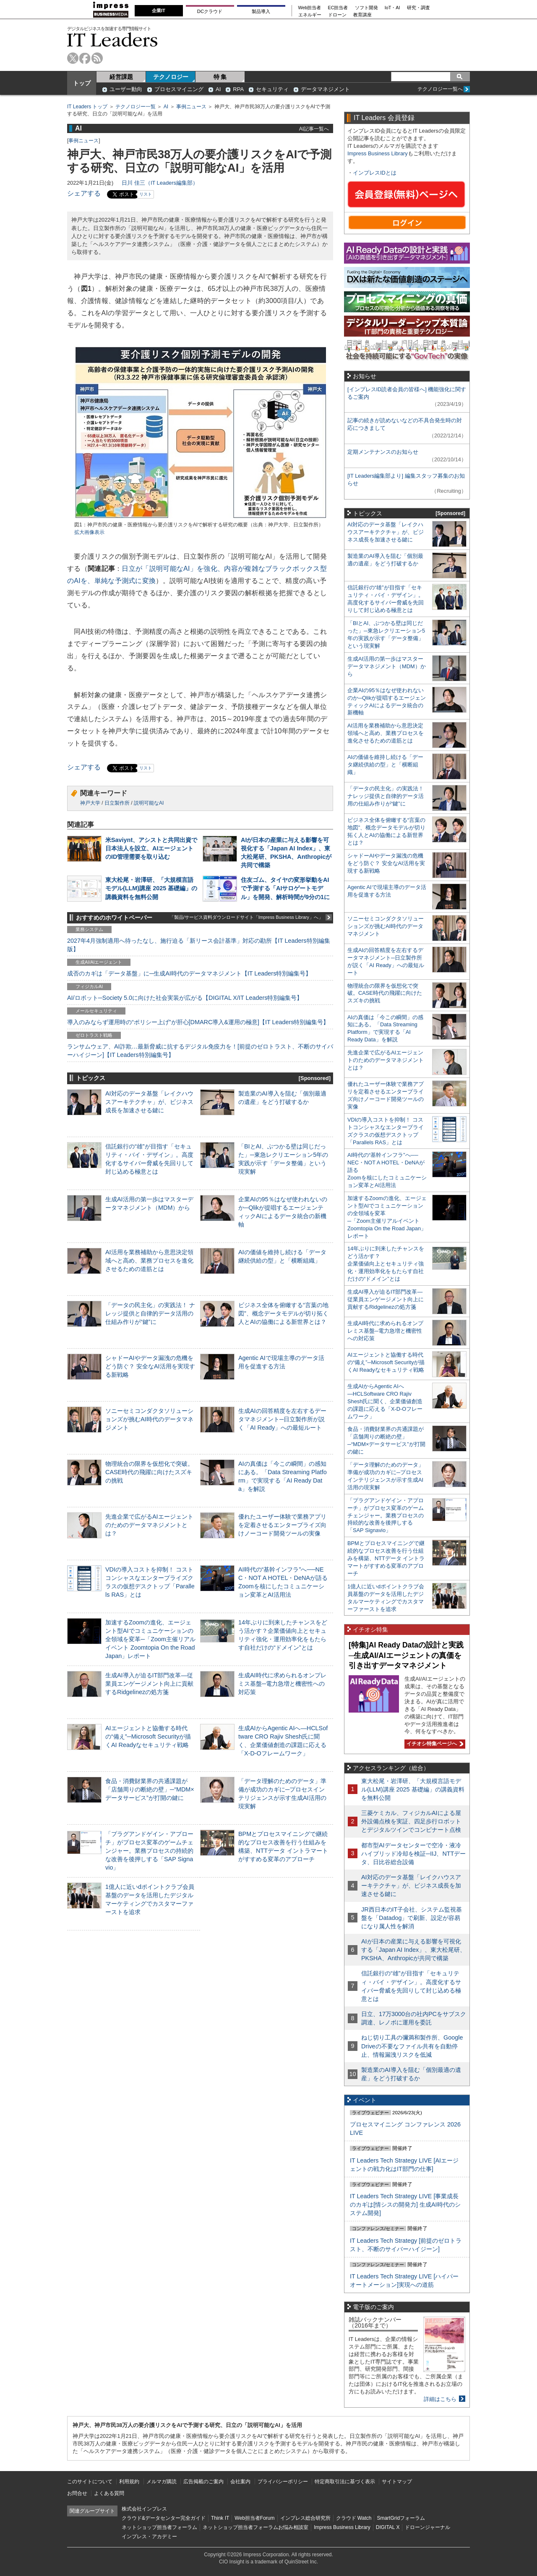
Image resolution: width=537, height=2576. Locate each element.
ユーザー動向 (125, 89)
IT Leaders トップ (87, 107)
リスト (145, 194)
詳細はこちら (440, 2399)
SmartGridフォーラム (401, 2518)
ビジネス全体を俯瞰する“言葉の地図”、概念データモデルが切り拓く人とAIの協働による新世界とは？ (283, 1313)
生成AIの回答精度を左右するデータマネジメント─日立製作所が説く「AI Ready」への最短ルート (282, 1419)
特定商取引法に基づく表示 (345, 2481)
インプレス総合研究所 (305, 2518)
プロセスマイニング (178, 89)
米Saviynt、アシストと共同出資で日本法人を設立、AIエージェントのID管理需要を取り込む (151, 848)
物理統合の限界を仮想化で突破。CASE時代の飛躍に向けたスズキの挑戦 (149, 1472)
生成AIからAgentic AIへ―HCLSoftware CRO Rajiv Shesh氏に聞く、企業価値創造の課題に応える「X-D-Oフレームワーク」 (384, 1401)
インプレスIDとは (374, 173)
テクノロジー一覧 (135, 107)
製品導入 (261, 11)
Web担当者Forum (254, 2518)
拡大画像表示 (89, 532)
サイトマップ (397, 2481)
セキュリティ (272, 89)
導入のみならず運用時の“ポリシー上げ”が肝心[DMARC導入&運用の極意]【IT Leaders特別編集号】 (198, 1022)
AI (218, 89)
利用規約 (129, 2481)
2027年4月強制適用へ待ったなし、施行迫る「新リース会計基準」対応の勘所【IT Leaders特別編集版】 (198, 944)
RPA (238, 89)
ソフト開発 (366, 7)
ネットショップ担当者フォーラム (159, 2527)
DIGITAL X (388, 2527)
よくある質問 (109, 2493)
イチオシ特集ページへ (433, 1743)
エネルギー (309, 15)
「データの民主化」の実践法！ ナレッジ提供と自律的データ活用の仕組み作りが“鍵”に (150, 1313)
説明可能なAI (149, 803)
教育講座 (362, 15)
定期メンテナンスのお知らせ (382, 452)
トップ (82, 83)
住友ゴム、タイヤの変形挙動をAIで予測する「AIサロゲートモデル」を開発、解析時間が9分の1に (285, 888)
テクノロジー (170, 76)
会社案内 (240, 2481)
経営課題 (121, 76)
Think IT (220, 2518)
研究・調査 (418, 7)
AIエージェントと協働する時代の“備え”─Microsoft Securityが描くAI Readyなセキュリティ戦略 (148, 1736)
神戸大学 (90, 803)
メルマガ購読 (161, 2481)
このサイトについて (89, 2481)
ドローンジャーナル (427, 2527)
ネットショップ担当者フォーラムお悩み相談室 (255, 2527)
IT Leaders (112, 39)
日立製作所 (117, 803)
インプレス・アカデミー (149, 2536)
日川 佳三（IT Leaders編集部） (160, 183)
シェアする (84, 193)
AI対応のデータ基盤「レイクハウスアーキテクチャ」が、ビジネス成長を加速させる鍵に (149, 1102)
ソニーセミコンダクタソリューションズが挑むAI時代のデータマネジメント (149, 1419)
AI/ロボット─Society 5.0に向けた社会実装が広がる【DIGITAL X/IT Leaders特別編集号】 (184, 997)
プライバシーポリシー (283, 2481)
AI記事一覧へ (314, 128)
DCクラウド (209, 11)
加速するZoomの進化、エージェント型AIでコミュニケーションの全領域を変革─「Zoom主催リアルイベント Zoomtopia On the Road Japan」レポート (150, 1639)
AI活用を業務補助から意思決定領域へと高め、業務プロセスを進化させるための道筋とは (149, 1260)
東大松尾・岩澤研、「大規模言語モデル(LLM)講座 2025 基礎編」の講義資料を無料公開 (151, 888)
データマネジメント (325, 89)
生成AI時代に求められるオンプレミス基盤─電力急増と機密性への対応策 (282, 1683)
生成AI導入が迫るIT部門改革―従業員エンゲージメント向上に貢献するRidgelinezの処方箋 (149, 1683)
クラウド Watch (354, 2518)
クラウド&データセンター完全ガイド (164, 2518)
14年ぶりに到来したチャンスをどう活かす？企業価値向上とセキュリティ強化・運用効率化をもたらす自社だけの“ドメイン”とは (385, 1263)
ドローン (337, 15)
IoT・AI (392, 7)
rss (97, 58)
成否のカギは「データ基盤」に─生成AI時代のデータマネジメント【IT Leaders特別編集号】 (189, 973)
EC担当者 (338, 7)
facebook (85, 58)
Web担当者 (309, 7)
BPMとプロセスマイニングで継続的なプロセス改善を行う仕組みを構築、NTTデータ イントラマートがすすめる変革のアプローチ (386, 1558)
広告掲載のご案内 (203, 2481)
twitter (72, 58)
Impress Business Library (377, 153)
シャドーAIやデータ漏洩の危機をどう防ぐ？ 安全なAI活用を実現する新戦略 (150, 1366)
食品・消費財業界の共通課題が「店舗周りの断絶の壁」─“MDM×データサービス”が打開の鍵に (149, 1789)
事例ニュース (191, 107)
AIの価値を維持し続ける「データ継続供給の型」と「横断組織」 (385, 764)
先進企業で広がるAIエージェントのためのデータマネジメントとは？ (149, 1525)
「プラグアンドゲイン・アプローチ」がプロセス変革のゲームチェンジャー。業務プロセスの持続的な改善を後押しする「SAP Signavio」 (149, 1851)
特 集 (220, 76)
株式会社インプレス (144, 2509)
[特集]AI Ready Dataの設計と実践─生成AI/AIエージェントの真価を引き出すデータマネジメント (406, 1655)
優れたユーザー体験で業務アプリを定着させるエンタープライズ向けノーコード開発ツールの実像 (282, 1525)
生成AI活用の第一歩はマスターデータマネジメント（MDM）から (386, 666)
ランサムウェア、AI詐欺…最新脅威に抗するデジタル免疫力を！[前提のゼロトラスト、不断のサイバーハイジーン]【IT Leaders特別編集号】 (200, 1050)
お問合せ (77, 2493)
